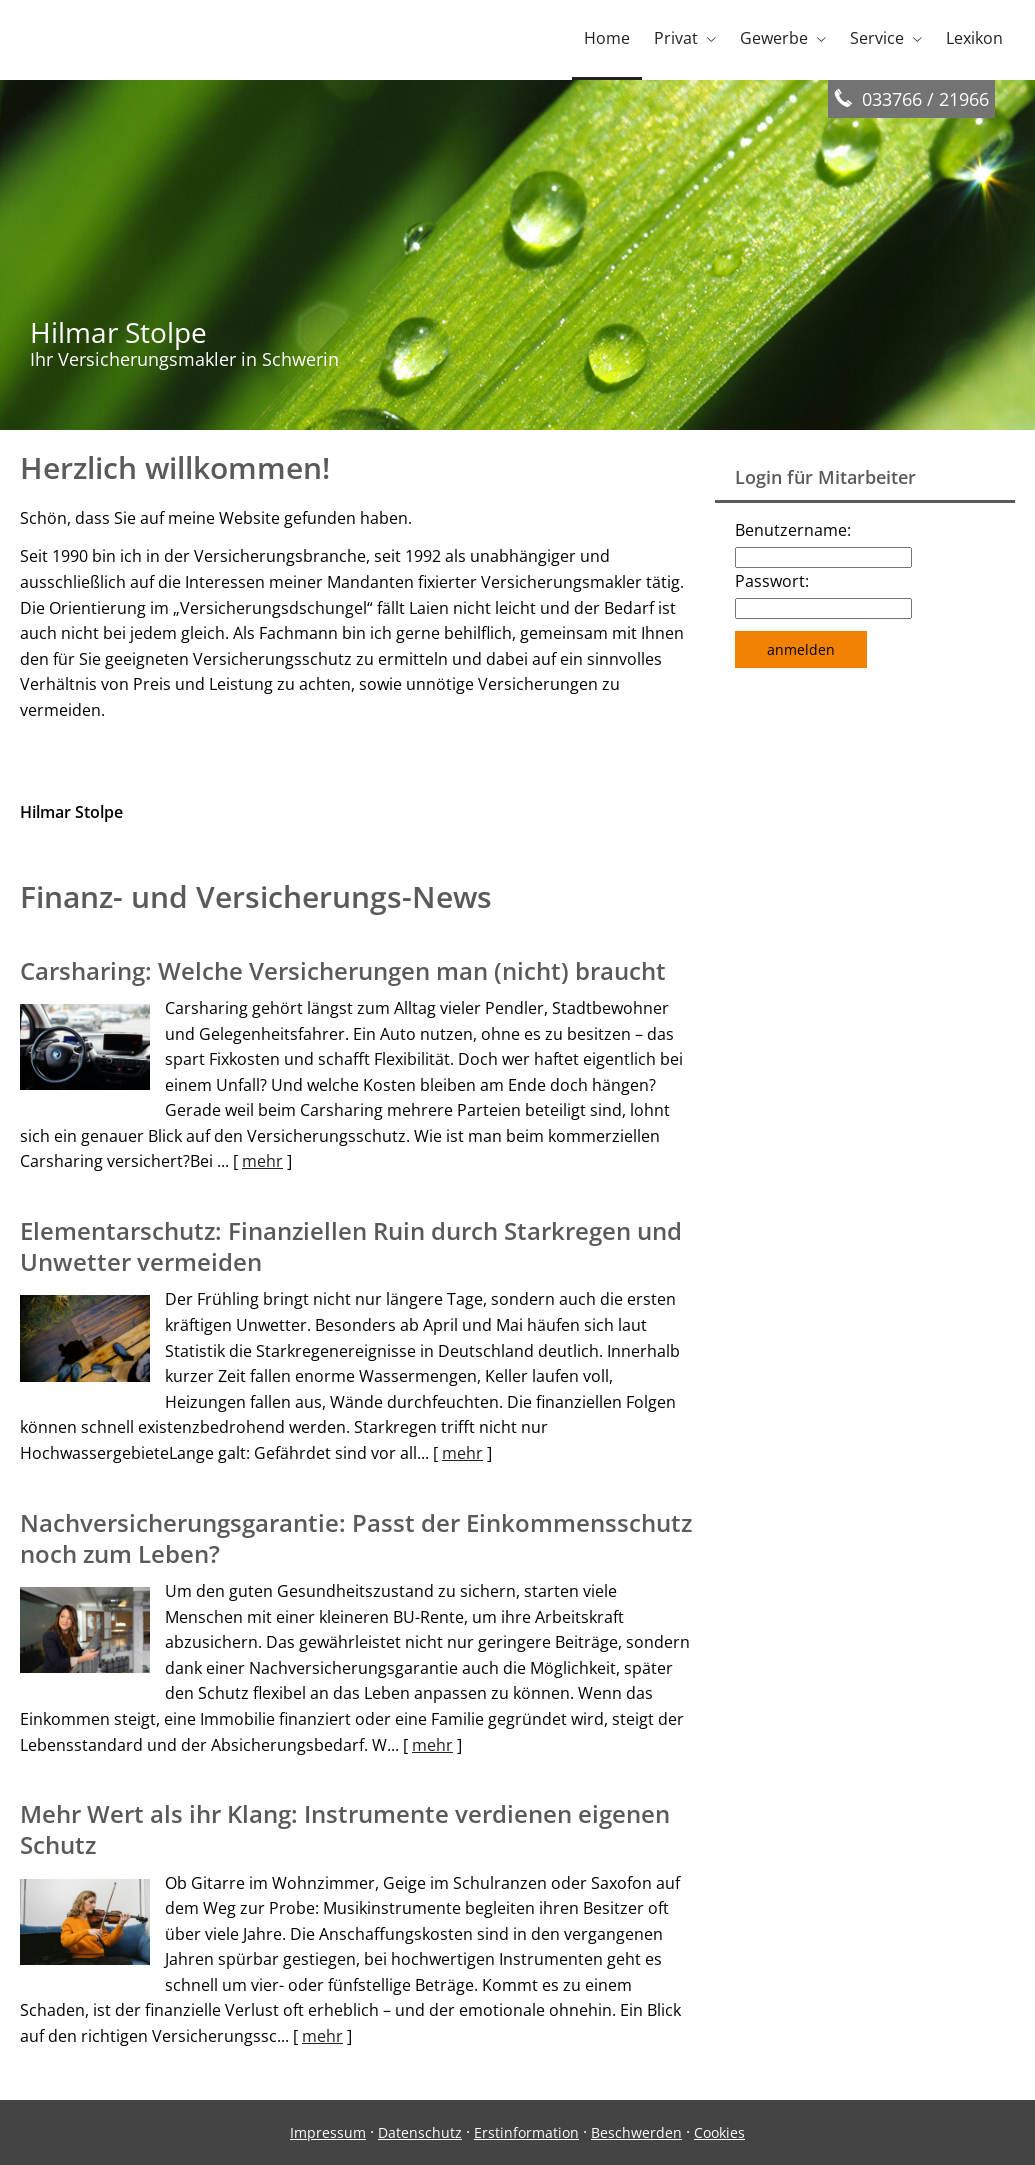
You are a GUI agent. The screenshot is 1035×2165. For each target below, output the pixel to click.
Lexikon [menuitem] (974, 38)
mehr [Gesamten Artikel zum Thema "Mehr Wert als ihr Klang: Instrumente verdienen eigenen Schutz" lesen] (322, 2036)
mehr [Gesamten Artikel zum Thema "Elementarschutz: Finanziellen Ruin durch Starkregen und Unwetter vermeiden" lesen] (462, 1453)
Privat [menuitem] (676, 38)
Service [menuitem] (877, 38)
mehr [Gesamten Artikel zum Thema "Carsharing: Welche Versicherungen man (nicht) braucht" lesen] (262, 1161)
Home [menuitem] (607, 38)
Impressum (328, 2132)
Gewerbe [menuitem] (774, 38)
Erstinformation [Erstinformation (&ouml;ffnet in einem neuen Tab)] (526, 2132)
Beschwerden (636, 2132)
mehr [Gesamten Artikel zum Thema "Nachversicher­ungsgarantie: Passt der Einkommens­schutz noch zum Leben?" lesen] (432, 1745)
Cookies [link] (719, 2132)
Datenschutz (420, 2132)
